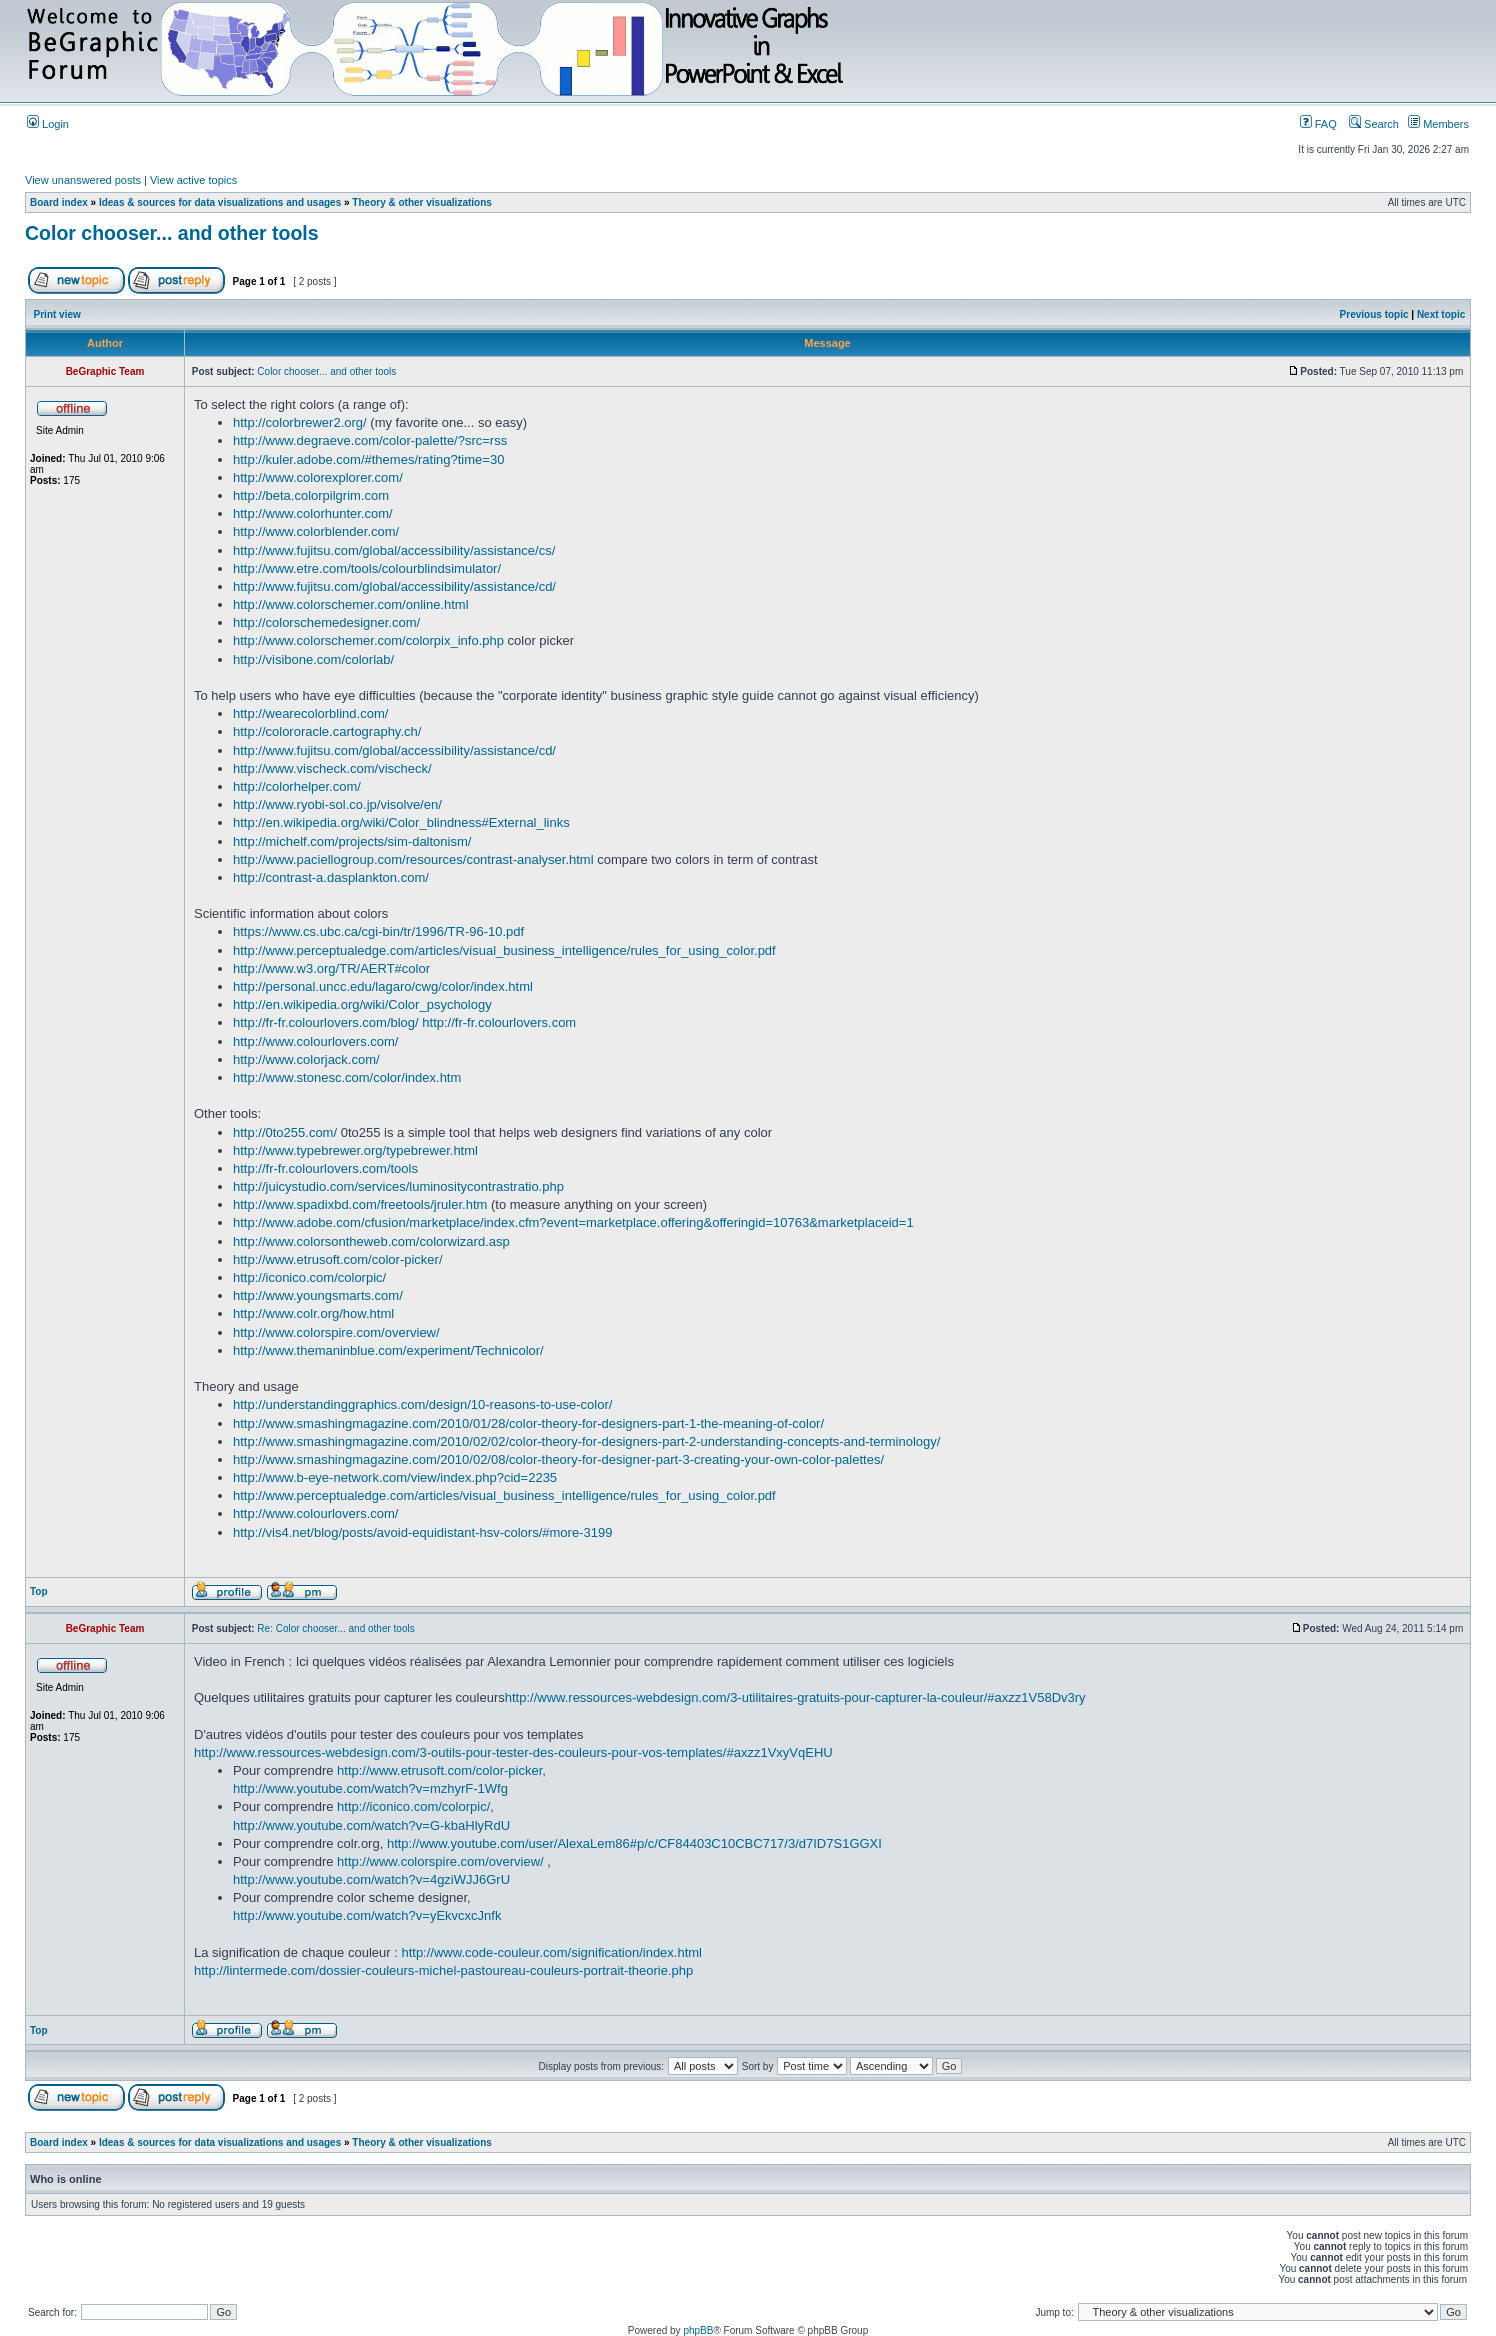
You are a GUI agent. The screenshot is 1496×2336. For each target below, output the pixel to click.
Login (48, 124)
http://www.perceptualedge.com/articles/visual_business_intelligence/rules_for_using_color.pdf (504, 950)
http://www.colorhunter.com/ (313, 513)
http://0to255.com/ (285, 1132)
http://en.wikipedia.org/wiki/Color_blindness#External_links (401, 822)
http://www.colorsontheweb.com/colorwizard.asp (371, 1241)
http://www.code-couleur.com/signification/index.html (551, 1952)
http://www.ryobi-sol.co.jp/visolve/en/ (337, 804)
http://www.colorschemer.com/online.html (351, 604)
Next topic (1441, 314)
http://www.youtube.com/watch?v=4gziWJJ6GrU (371, 1879)
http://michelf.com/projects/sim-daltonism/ (352, 841)
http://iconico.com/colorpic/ (309, 1277)
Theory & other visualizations (421, 202)
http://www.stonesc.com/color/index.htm (347, 1077)
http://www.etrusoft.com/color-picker (439, 1770)
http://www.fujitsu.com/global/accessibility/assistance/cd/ (394, 586)
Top (39, 1591)
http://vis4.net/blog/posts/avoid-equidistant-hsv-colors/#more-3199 (422, 1532)
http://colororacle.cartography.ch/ (327, 731)
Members (1438, 124)
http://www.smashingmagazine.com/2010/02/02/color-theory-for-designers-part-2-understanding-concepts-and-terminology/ (586, 1441)
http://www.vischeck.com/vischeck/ (332, 768)
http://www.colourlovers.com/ (315, 1041)
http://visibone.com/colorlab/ (313, 659)
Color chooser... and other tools (172, 233)
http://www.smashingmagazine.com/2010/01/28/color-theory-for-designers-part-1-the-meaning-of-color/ (528, 1423)
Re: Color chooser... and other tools (335, 1628)
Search (1374, 124)
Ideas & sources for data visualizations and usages (220, 202)
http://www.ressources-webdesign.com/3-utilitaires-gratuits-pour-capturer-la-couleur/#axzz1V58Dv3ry (795, 1697)
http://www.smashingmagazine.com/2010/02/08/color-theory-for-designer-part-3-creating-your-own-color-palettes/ (558, 1459)
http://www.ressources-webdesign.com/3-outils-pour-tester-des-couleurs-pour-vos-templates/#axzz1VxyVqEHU (513, 1752)
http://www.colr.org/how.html (313, 1313)
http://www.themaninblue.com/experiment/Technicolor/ (388, 1350)
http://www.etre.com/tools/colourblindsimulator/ (367, 568)
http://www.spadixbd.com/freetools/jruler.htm (360, 1204)
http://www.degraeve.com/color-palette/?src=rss (370, 440)
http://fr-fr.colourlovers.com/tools (325, 1168)
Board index (59, 202)
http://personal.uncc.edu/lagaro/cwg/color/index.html (383, 986)
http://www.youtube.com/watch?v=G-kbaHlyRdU (371, 1825)
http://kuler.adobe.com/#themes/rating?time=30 (368, 459)
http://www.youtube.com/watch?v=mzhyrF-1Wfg (370, 1788)
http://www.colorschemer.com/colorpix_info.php (368, 640)
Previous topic (1374, 314)
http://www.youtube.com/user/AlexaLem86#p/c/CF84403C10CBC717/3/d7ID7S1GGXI (634, 1843)
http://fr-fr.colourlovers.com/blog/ (326, 1022)
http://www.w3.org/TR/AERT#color (331, 968)
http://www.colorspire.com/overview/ (336, 1332)
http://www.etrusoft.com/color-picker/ (338, 1259)
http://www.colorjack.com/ (306, 1059)
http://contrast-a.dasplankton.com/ (331, 877)
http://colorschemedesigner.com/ (326, 622)
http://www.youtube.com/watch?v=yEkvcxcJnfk (367, 1915)
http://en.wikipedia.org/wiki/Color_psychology (362, 1004)
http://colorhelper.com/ (297, 786)
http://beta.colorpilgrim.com (311, 495)
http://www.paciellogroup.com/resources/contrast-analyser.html (413, 859)
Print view (57, 314)
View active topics (193, 180)
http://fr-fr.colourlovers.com (499, 1022)
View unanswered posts (83, 180)
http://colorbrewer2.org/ (300, 422)
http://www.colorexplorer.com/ (318, 477)
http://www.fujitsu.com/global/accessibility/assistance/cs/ (394, 550)
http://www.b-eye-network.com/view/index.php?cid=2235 (395, 1477)
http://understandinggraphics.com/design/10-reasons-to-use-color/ (422, 1404)
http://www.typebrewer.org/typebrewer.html (355, 1150)
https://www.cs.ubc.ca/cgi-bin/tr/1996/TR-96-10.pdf (378, 931)
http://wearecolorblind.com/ (310, 713)
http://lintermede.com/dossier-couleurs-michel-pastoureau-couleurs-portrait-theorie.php (443, 1970)
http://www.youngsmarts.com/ (318, 1295)
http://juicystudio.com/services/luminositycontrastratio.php (398, 1186)
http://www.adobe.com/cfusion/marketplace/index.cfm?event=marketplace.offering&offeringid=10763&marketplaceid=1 (573, 1222)
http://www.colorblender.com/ (316, 531)
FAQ (1318, 124)
